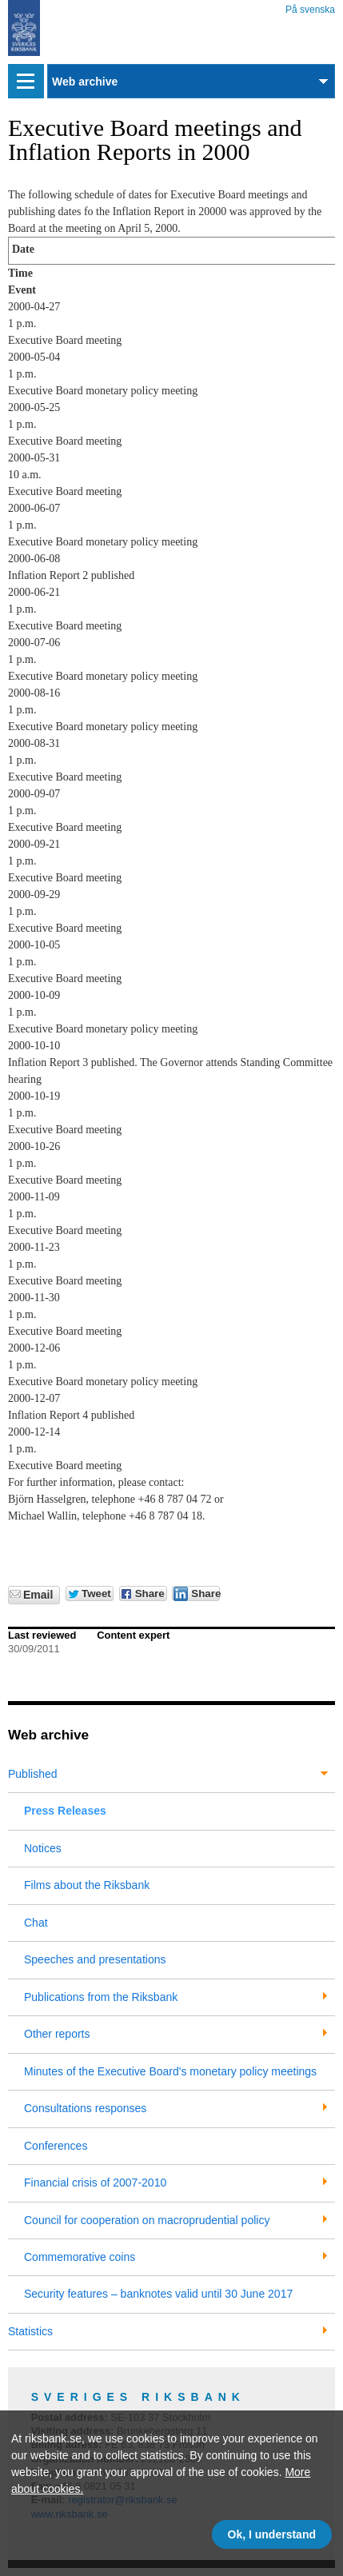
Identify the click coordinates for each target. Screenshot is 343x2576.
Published (33, 1773)
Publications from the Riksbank (100, 1997)
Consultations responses (85, 2108)
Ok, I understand (272, 2534)
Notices (43, 1848)
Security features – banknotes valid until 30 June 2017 (158, 2293)
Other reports (57, 2033)
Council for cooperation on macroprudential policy (146, 2220)
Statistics (30, 2331)
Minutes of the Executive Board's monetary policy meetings (170, 2071)
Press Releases (65, 1810)
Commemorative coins (79, 2257)
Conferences (55, 2145)
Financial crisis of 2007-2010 (95, 2182)
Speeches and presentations (95, 1959)
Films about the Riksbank (87, 1885)
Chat (36, 1922)
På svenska (310, 7)
